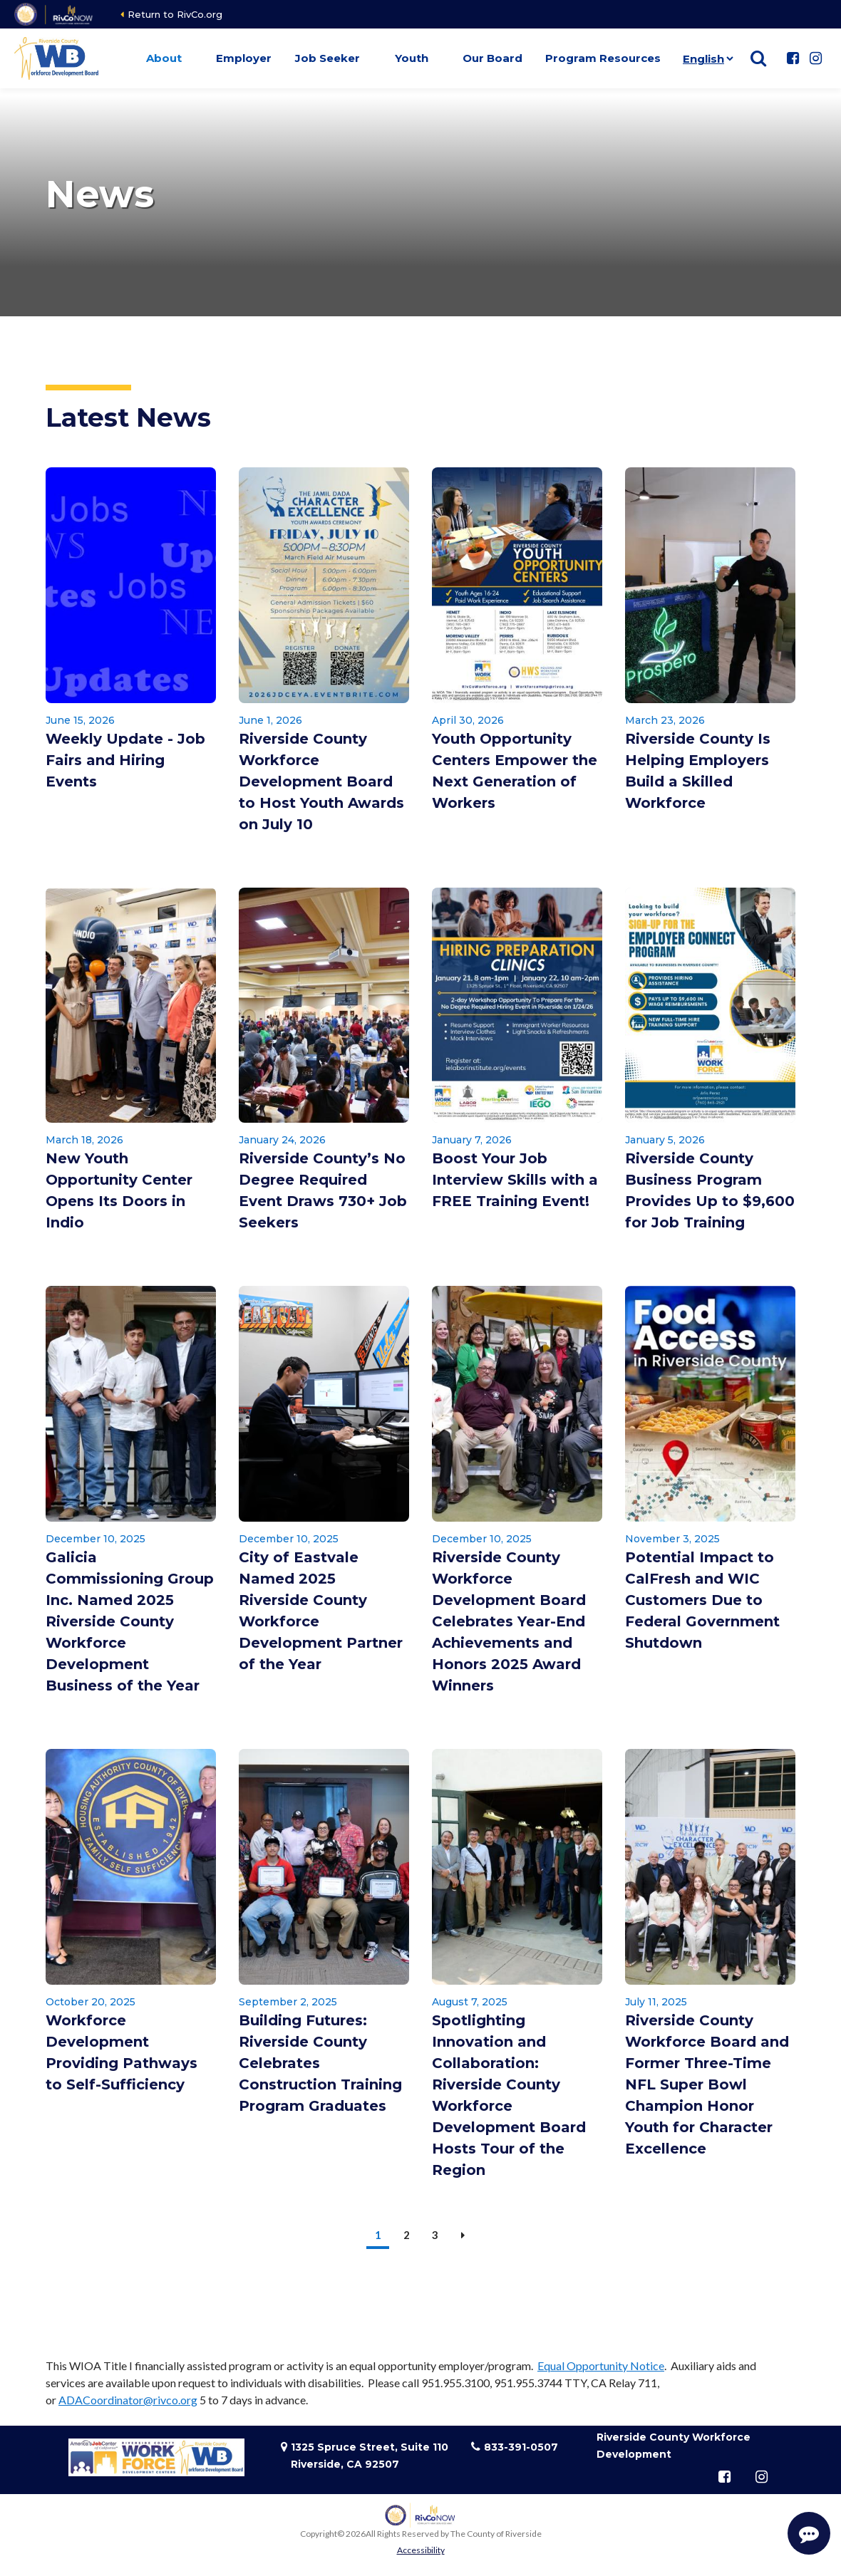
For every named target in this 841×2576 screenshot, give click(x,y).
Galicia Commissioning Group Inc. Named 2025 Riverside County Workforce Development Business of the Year (130, 1621)
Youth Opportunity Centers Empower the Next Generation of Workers (514, 770)
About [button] (164, 58)
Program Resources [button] (603, 58)
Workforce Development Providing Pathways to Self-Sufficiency (121, 2052)
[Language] (705, 58)
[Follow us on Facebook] (792, 58)
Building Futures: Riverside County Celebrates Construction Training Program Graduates (320, 2063)
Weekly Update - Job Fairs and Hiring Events (125, 760)
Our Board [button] (492, 58)
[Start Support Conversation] (809, 2533)
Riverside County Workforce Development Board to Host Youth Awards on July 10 (321, 781)
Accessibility (421, 2550)
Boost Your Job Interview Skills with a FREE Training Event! (515, 1180)
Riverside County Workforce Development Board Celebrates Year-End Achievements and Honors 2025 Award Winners (509, 1621)
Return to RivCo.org (175, 14)
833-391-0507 (521, 2447)
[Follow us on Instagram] (815, 58)
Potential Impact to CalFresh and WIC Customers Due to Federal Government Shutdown (702, 1600)
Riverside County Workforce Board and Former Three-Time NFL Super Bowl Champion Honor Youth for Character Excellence (707, 2084)
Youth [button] (411, 58)
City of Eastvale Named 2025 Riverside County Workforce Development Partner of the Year (321, 1611)
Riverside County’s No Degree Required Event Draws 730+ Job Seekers (323, 1190)
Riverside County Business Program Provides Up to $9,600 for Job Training (710, 1190)
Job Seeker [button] (327, 58)
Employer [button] (244, 58)
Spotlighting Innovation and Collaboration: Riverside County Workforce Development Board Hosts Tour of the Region (509, 2095)
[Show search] (758, 58)
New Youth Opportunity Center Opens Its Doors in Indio (119, 1190)
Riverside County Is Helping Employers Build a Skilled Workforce (697, 770)
